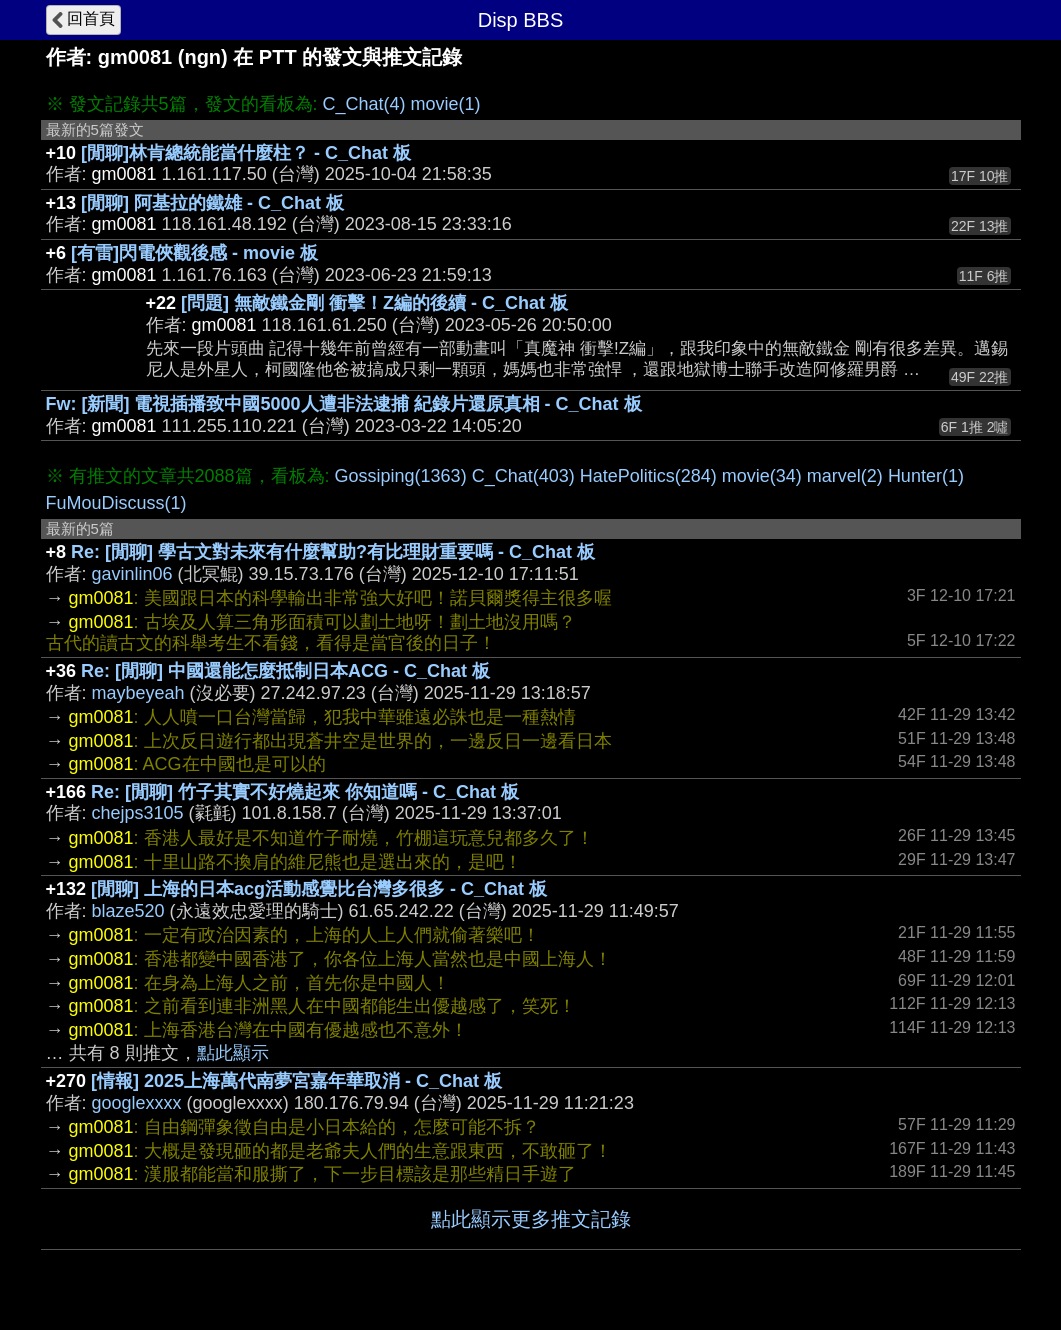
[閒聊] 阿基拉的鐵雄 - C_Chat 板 (212, 203)
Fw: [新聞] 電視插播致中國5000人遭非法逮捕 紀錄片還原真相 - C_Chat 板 (344, 404)
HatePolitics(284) (648, 476)
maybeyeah (138, 693)
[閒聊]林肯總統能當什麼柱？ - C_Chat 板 (246, 153)
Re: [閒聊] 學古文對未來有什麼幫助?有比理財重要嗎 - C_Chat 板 (333, 552)
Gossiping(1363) (401, 476)
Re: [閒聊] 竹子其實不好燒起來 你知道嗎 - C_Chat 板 (305, 792)
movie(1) (446, 104)
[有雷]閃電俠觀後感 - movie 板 (194, 253)
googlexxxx (137, 1103)
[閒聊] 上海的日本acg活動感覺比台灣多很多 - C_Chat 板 (319, 889)
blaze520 (128, 911)
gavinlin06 (132, 574)
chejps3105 (138, 813)
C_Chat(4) (364, 104)
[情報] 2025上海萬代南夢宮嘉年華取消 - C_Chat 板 (296, 1081)
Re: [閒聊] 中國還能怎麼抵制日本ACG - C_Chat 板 (285, 671)
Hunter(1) (926, 476)
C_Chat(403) (523, 476)
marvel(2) (845, 476)
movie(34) (762, 476)
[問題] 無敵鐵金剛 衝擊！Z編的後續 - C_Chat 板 (374, 303)
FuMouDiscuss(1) (116, 503)
